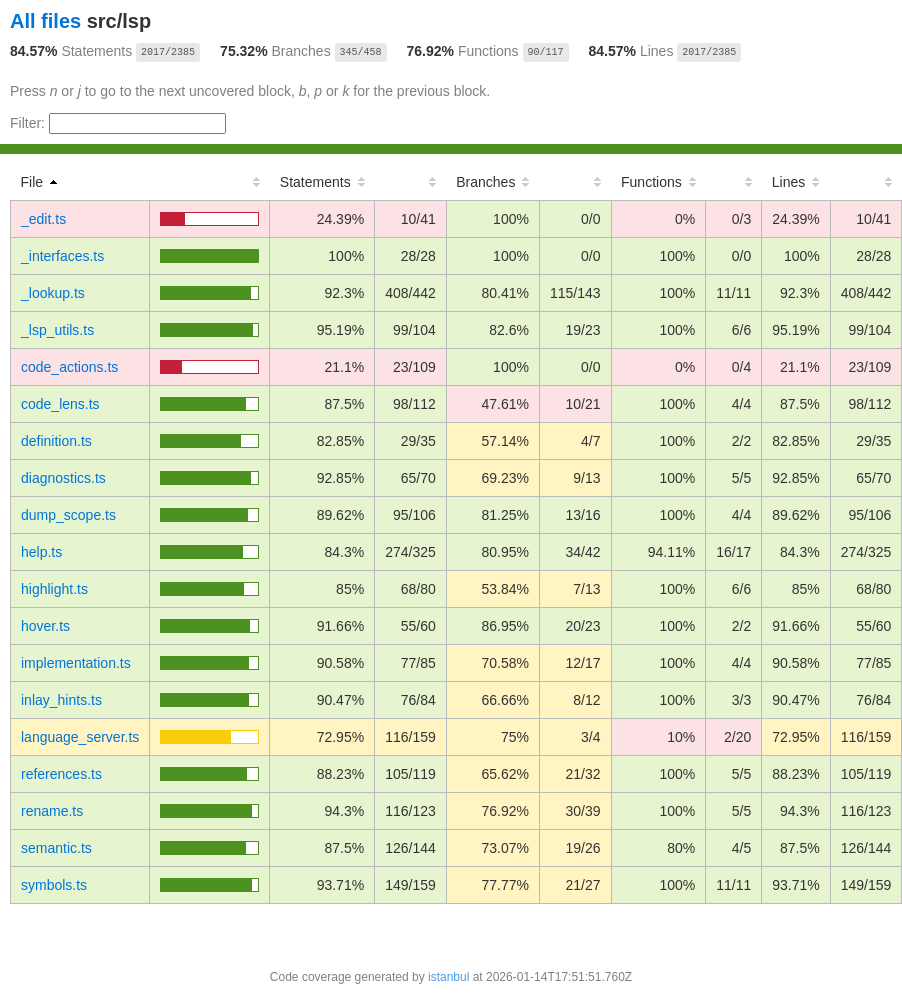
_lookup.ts (53, 293)
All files (45, 21)
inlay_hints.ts (61, 700)
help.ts (41, 552)
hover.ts (45, 626)
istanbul (448, 977)
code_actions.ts (69, 367)
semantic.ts (56, 848)
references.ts (61, 774)
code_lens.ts (60, 404)
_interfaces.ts (62, 256)
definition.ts (56, 441)
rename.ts (52, 811)
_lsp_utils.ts (57, 330)
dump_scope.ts (68, 515)
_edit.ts (43, 219)
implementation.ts (76, 663)
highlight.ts (54, 589)
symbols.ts (54, 885)
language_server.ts (80, 737)
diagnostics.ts (63, 478)
